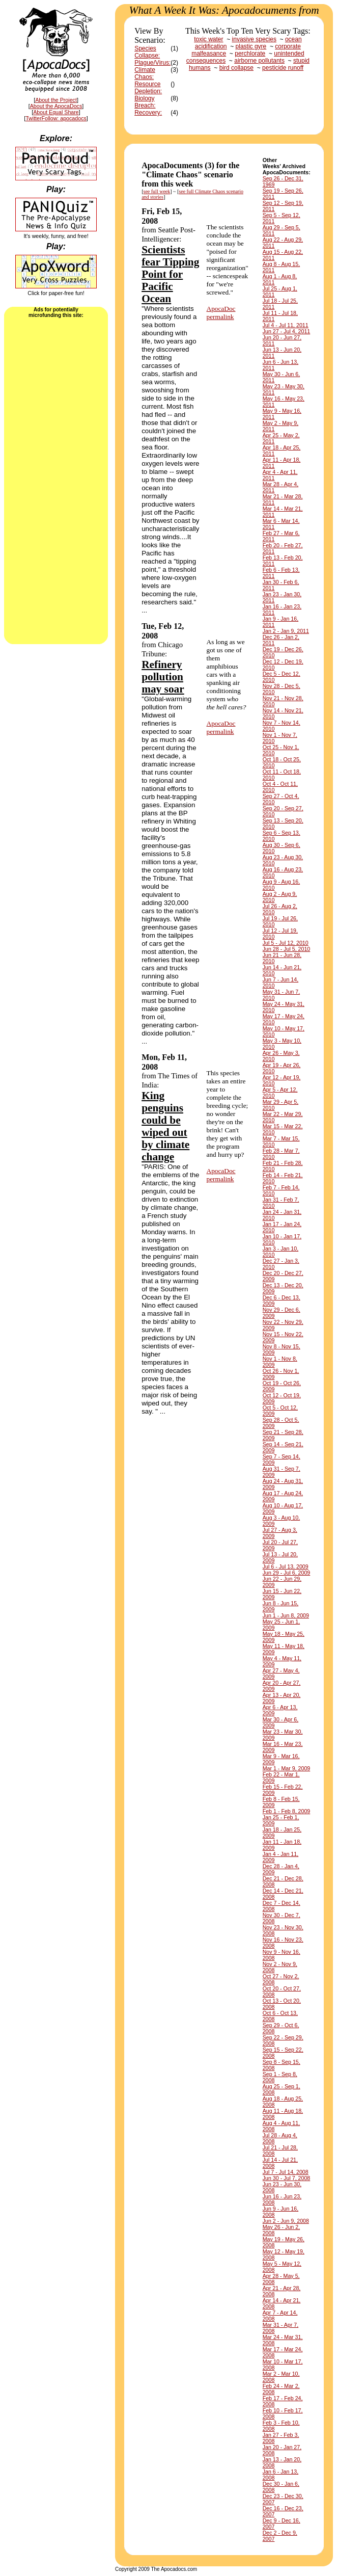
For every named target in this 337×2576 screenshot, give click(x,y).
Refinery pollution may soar (163, 676)
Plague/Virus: (152, 62)
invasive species (254, 39)
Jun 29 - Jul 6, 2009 (287, 1573)
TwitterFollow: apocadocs (56, 118)
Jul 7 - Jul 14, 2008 (285, 2172)
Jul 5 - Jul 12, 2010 (285, 943)
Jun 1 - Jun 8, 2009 (286, 1615)
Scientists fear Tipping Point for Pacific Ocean (170, 274)
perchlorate (250, 53)
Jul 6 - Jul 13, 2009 (285, 1566)
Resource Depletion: (148, 88)
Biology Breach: (144, 102)
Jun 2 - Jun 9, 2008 (286, 2221)
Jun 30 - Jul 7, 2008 (287, 2178)
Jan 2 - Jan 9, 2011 (286, 631)
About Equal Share (55, 112)
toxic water (208, 39)
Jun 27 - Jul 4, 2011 (287, 331)
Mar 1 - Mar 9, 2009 (287, 1768)
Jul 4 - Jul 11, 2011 (285, 325)
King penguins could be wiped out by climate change (165, 1126)
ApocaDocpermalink (221, 313)
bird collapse (236, 67)
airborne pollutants (259, 60)
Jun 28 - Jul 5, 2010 (287, 949)
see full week (157, 191)
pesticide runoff (282, 67)
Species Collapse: (147, 52)
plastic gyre (251, 46)
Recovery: (148, 112)
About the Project (56, 100)
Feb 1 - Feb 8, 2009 (287, 1811)
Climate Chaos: (144, 73)
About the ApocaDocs (56, 106)
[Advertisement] (56, 480)
